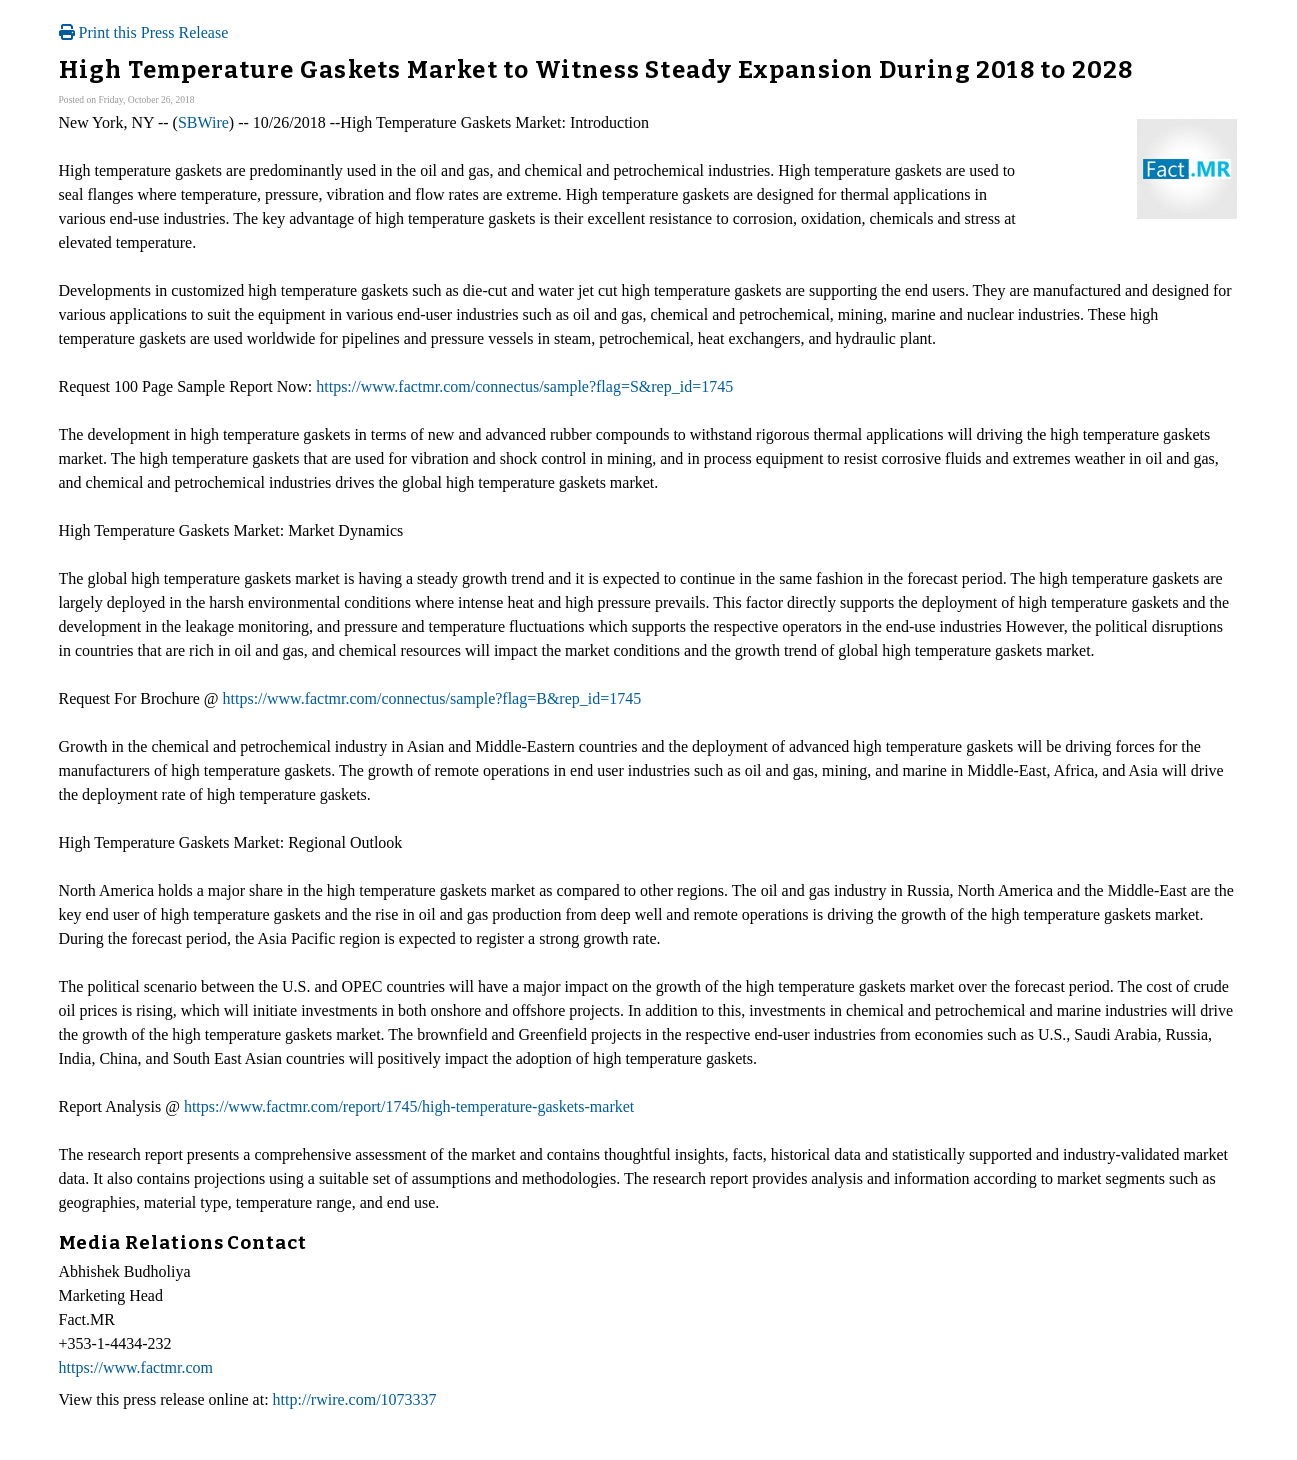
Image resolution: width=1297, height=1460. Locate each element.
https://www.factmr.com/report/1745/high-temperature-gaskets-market (409, 1106)
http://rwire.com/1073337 (355, 1399)
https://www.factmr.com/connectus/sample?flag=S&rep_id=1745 (524, 386)
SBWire (203, 122)
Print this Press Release (144, 32)
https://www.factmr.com (136, 1367)
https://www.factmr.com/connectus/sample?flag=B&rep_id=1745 (432, 698)
